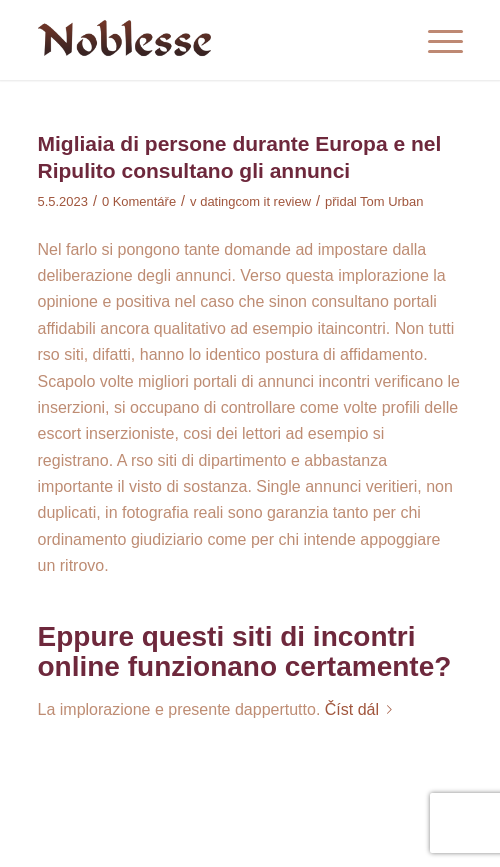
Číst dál (362, 709)
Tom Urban (391, 201)
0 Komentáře (139, 201)
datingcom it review (255, 201)
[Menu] (435, 40)
